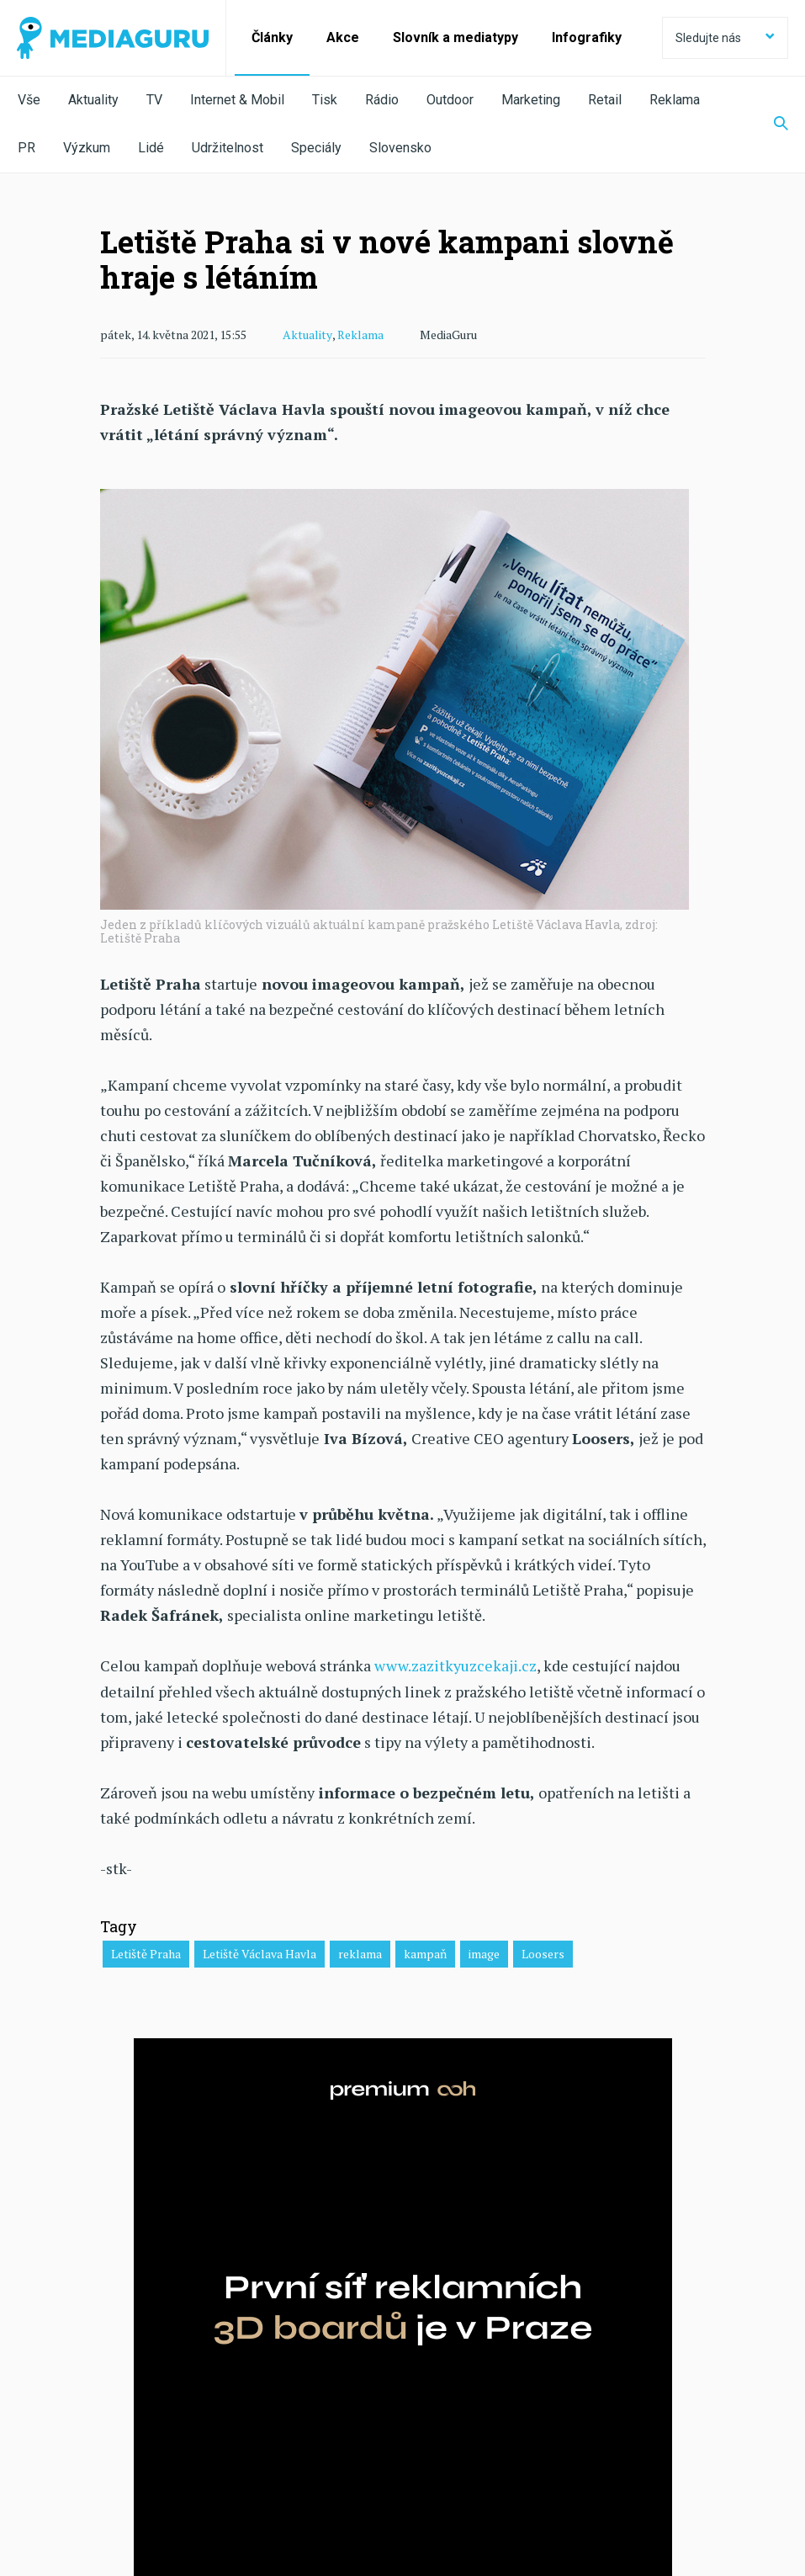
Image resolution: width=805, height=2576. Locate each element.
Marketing (530, 100)
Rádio (382, 100)
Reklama (674, 100)
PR (26, 148)
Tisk (324, 100)
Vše (29, 100)
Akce (342, 37)
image (484, 1953)
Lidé (151, 148)
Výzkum (86, 148)
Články (272, 37)
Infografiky (587, 37)
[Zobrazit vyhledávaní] (770, 125)
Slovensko (400, 148)
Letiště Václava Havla (259, 1953)
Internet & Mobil (237, 100)
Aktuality (93, 100)
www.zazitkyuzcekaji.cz (455, 1665)
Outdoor (450, 100)
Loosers (543, 1953)
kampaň (425, 1953)
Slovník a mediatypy (455, 37)
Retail (605, 100)
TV (154, 100)
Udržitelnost (227, 148)
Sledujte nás (725, 38)
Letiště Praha (146, 1953)
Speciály (316, 148)
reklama (360, 1953)
